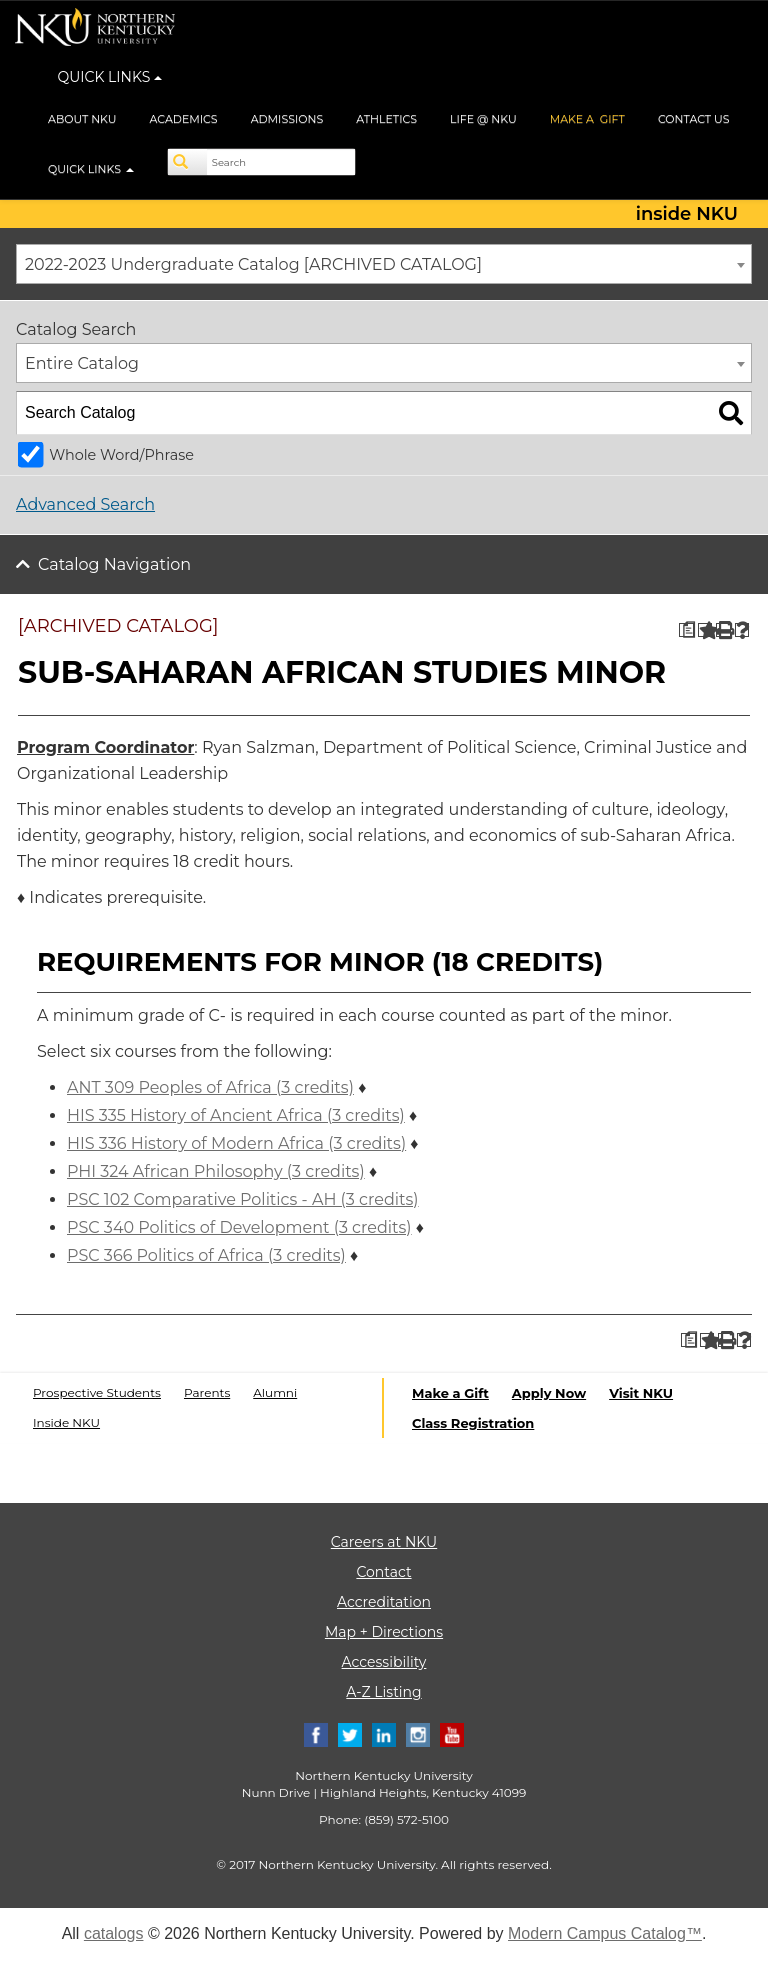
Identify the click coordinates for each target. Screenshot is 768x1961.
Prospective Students (97, 1392)
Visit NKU (641, 1393)
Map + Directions (384, 1632)
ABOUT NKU (82, 119)
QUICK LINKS (110, 77)
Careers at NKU (384, 1542)
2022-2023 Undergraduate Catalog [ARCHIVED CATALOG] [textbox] (253, 264)
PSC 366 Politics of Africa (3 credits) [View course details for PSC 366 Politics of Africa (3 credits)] (206, 1255)
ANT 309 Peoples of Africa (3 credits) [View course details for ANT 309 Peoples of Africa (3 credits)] (210, 1087)
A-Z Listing (383, 1692)
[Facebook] (316, 1733)
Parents (207, 1392)
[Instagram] (418, 1733)
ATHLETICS (386, 119)
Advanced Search (85, 504)
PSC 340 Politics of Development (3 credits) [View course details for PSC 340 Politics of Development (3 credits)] (239, 1227)
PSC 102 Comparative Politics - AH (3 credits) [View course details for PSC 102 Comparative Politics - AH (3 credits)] (243, 1199)
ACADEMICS (184, 119)
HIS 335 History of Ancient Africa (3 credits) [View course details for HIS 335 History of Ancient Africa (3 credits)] (236, 1115)
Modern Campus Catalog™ (605, 1933)
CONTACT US (694, 119)
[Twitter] (350, 1733)
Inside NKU (66, 1422)
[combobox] (384, 264)
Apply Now (549, 1393)
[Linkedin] (384, 1733)
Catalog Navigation (114, 564)
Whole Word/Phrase (121, 455)
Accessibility (384, 1662)
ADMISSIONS (287, 119)
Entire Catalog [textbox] (82, 363)
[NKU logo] (95, 30)
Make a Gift (450, 1393)
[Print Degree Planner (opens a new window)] (686, 630)
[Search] (188, 162)
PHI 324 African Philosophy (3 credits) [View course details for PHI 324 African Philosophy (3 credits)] (216, 1171)
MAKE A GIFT (587, 119)
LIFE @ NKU (483, 119)
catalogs (114, 1933)
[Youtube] (452, 1733)
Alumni (275, 1392)
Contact (383, 1572)
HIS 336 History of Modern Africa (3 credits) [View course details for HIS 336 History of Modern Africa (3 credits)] (236, 1143)
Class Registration (473, 1423)
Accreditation (384, 1602)
